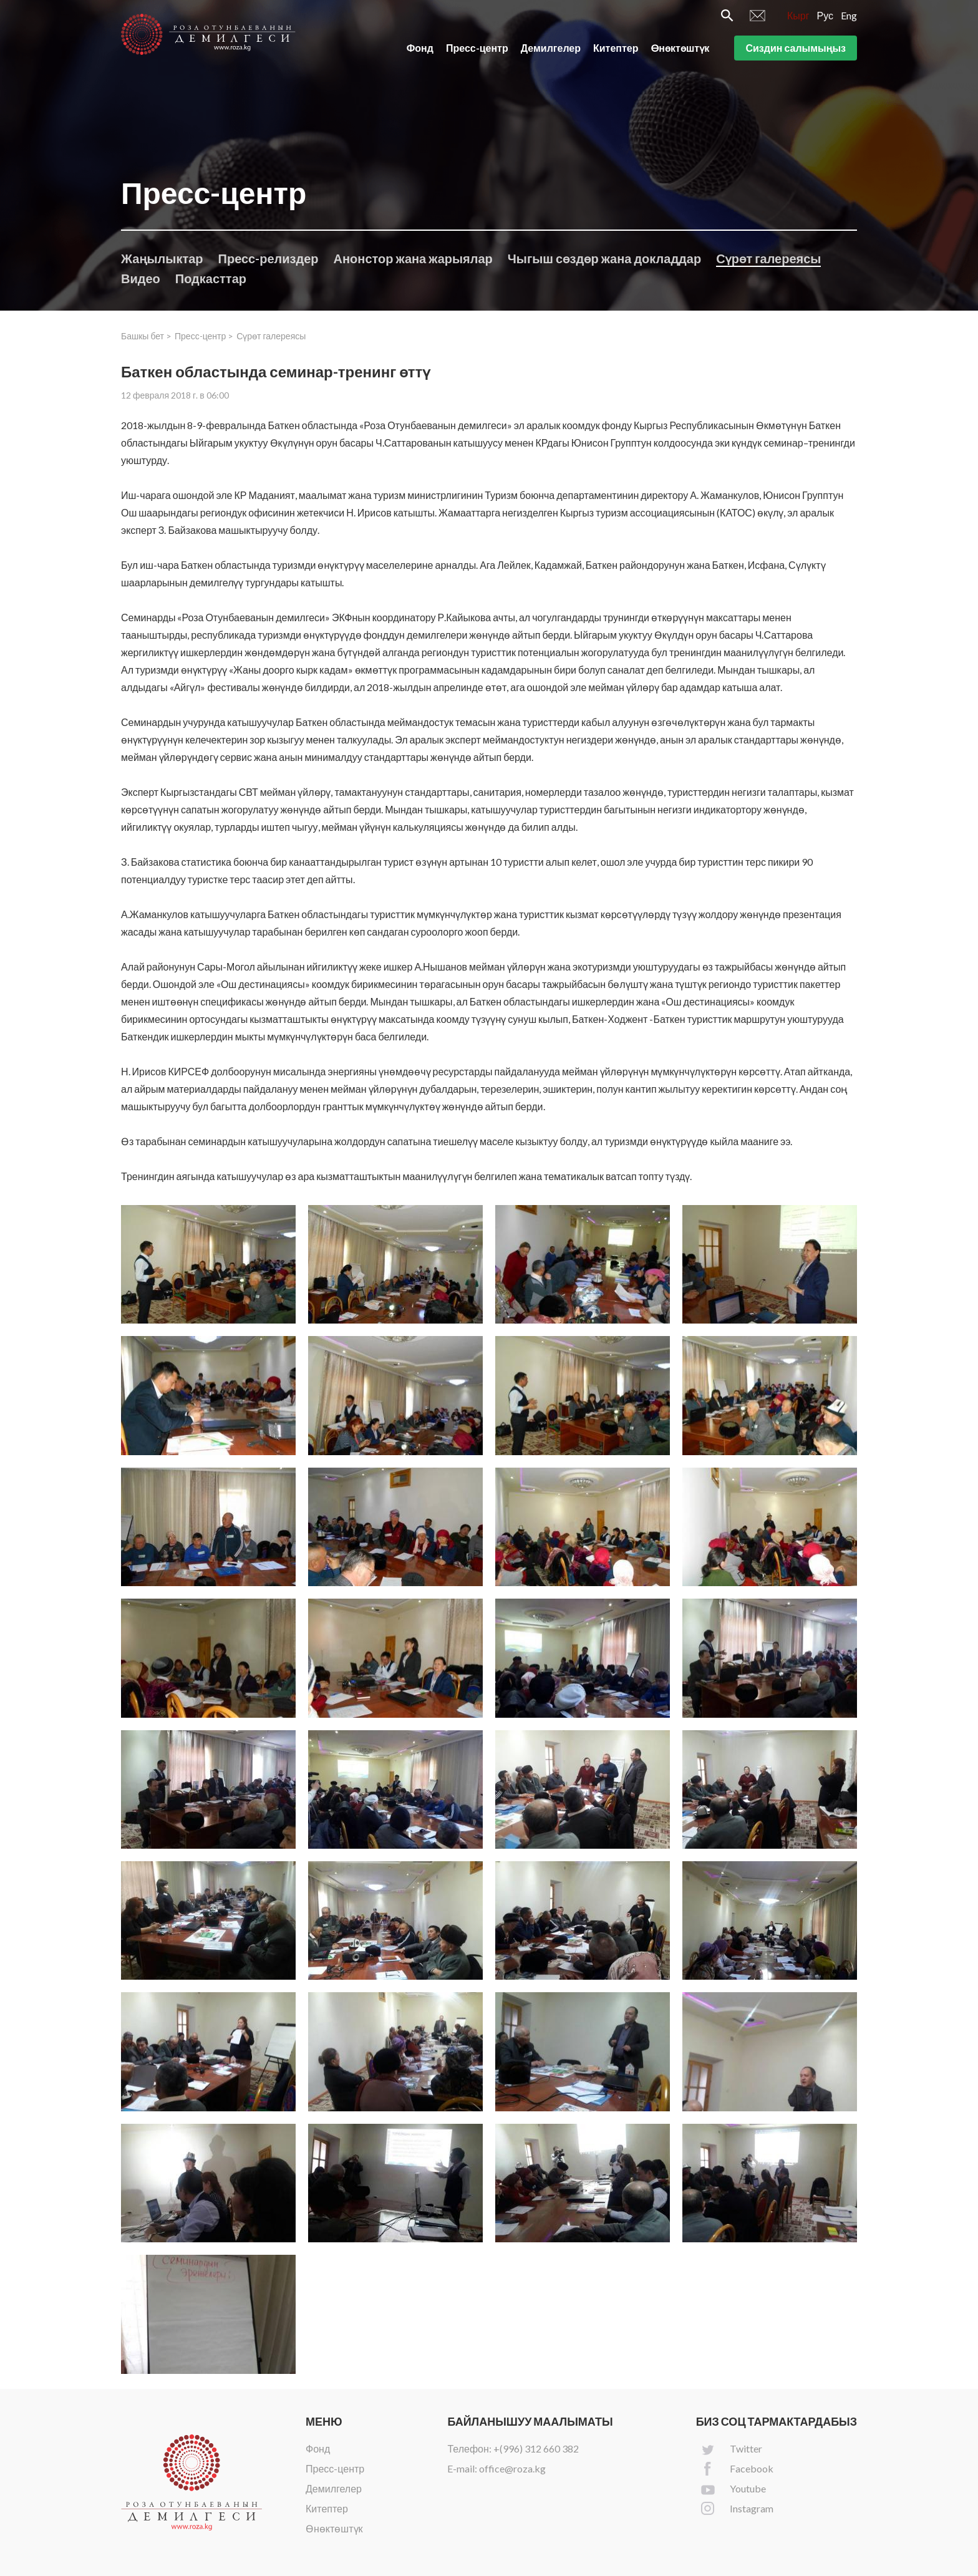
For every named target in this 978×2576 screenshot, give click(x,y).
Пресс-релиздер (268, 258)
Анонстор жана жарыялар (413, 258)
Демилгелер (551, 49)
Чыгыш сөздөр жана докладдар (604, 258)
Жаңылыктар (162, 258)
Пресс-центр (477, 49)
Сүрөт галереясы (768, 258)
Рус (825, 16)
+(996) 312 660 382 (536, 2448)
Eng (849, 16)
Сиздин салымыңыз (795, 49)
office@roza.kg (512, 2468)
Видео (140, 278)
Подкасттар (210, 278)
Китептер (616, 49)
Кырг (798, 16)
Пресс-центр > (204, 336)
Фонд (420, 49)
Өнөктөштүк (680, 49)
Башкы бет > (146, 336)
